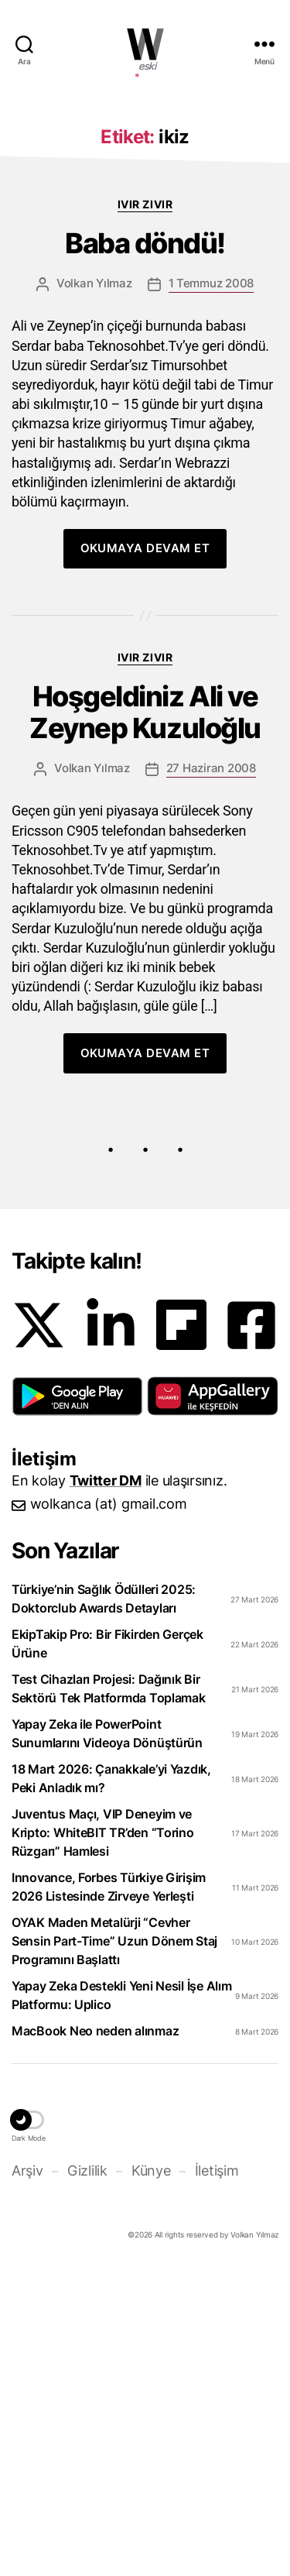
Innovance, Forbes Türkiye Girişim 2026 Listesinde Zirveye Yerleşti (109, 2193)
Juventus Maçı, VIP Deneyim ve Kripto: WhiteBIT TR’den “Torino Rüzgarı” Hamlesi (103, 2138)
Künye (151, 2476)
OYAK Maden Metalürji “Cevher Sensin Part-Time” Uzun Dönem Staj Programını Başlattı (114, 2247)
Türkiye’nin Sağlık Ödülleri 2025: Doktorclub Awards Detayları (104, 1904)
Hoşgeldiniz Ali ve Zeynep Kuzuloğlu (144, 1018)
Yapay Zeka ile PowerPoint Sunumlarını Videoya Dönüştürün (107, 2039)
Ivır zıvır (145, 510)
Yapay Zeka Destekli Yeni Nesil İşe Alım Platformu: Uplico (121, 2301)
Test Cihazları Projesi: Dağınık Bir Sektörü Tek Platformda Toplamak (109, 1994)
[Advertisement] (145, 248)
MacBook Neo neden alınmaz (95, 2336)
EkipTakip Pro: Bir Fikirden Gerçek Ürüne (107, 1949)
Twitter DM (106, 1786)
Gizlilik (87, 2476)
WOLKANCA (145, 44)
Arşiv (27, 2476)
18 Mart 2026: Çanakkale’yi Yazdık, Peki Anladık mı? (111, 2084)
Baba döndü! (145, 549)
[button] (77, 1702)
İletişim (217, 2476)
